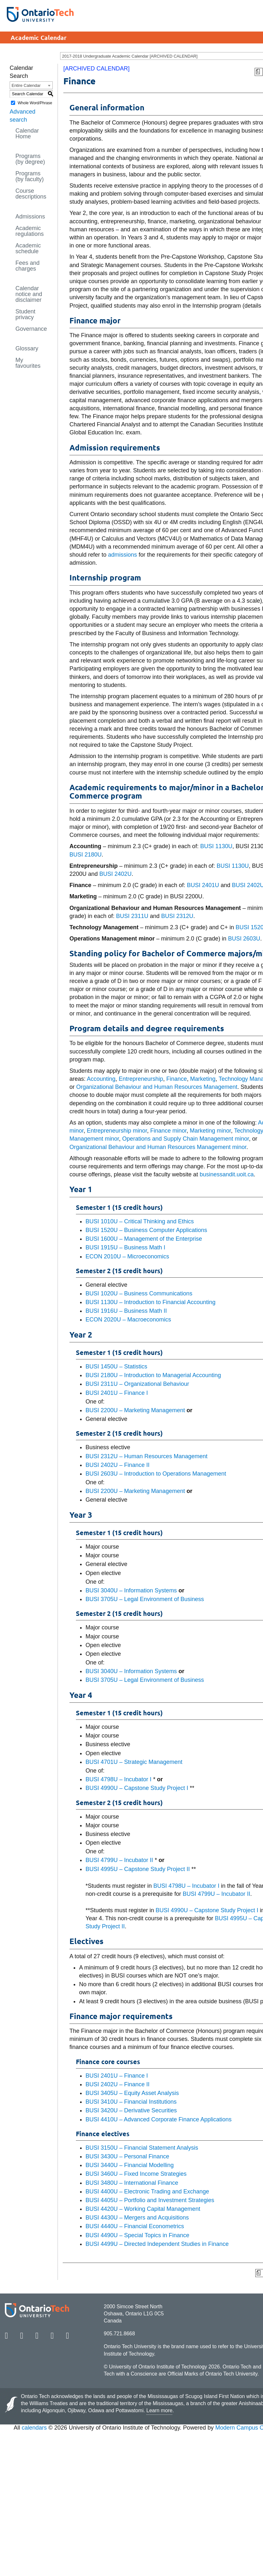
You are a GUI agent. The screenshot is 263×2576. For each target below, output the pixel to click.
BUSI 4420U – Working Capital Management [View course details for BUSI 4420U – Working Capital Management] (143, 2209)
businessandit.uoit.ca (227, 1174)
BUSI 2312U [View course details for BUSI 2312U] (177, 916)
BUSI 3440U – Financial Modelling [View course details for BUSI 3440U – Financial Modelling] (130, 2165)
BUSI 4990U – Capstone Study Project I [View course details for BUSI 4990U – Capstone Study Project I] (137, 1788)
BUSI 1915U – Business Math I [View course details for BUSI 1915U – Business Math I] (125, 1247)
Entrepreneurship (141, 1079)
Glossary (26, 348)
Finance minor (168, 1130)
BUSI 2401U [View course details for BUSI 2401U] (203, 885)
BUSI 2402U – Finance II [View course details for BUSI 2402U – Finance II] (118, 1465)
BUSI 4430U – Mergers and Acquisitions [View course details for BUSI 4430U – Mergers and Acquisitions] (137, 2217)
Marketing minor (210, 1130)
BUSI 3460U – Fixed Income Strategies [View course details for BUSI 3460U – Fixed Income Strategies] (136, 2174)
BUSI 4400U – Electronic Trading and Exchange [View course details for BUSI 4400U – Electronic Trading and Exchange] (147, 2191)
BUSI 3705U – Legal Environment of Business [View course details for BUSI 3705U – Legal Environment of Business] (145, 1599)
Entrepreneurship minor (117, 1130)
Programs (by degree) (30, 159)
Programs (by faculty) (29, 176)
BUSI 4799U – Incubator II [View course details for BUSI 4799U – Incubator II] (119, 1860)
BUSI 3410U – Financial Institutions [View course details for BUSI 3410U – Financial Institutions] (131, 2102)
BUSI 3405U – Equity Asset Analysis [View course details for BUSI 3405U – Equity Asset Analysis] (132, 2093)
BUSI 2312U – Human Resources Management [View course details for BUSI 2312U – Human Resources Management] (146, 1456)
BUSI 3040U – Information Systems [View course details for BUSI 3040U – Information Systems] (131, 1590)
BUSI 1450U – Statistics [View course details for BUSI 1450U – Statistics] (116, 1366)
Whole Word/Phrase (35, 102)
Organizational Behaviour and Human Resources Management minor (157, 1147)
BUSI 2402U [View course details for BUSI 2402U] (115, 874)
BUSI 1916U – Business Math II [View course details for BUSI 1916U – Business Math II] (126, 1311)
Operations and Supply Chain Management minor (185, 1138)
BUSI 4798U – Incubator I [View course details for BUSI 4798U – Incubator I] (118, 1779)
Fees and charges (27, 266)
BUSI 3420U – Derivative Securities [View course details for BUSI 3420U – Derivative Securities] (131, 2110)
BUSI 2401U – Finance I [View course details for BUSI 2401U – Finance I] (117, 1393)
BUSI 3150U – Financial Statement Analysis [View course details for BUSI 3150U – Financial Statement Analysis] (142, 2148)
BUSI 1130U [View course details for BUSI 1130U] (216, 846)
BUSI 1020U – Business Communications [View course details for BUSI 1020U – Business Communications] (139, 1293)
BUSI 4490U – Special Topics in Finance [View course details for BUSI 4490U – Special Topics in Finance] (137, 2235)
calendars (34, 2427)
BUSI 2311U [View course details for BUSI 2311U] (132, 916)
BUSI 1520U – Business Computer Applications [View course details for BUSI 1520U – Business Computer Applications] (146, 1230)
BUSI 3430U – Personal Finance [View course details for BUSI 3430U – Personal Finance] (127, 2156)
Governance (31, 329)
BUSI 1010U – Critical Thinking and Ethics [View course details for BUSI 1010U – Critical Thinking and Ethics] (140, 1221)
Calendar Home (27, 133)
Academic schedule (28, 248)
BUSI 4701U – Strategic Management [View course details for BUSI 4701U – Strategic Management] (134, 1762)
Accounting (101, 1079)
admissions (122, 554)
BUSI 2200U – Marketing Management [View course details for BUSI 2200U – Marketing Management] (135, 1410)
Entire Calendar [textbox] (26, 85)
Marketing (202, 1079)
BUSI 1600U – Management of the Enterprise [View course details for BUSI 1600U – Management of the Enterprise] (144, 1239)
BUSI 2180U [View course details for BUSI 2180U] (85, 854)
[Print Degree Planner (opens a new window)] (259, 72)
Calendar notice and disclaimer (28, 294)
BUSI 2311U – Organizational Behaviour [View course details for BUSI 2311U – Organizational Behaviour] (137, 1384)
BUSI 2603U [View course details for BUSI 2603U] (244, 938)
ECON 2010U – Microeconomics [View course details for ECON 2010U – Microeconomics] (127, 1256)
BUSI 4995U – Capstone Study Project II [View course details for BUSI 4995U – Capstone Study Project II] (138, 1869)
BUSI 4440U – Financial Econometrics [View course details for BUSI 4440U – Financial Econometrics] (135, 2226)
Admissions (30, 216)
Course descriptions (30, 194)
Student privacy (25, 314)
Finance (176, 1079)
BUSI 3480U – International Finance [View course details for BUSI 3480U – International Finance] (132, 2183)
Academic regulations (29, 231)
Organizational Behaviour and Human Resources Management (156, 1087)
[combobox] (31, 85)
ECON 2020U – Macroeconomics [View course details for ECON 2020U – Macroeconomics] (128, 1319)
